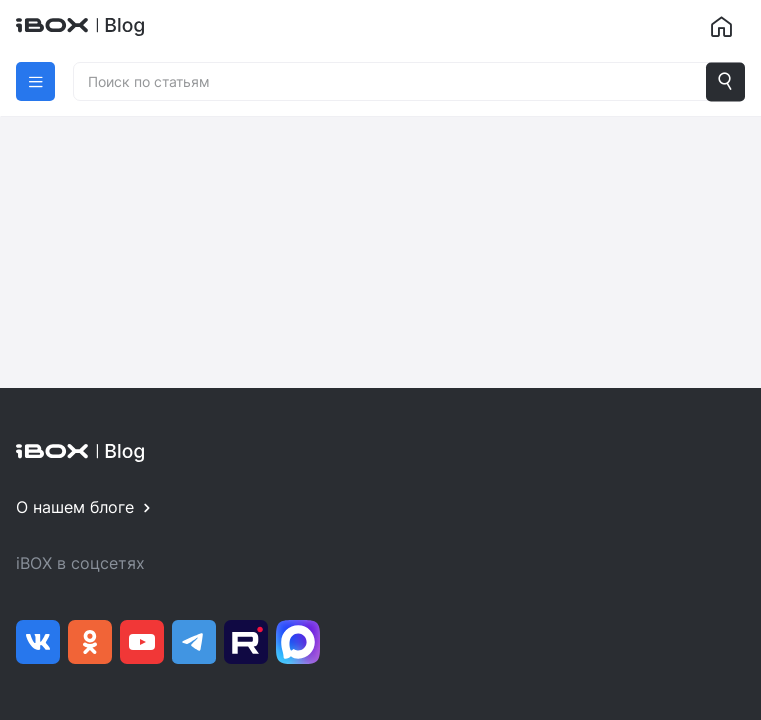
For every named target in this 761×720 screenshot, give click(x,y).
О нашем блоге (75, 507)
